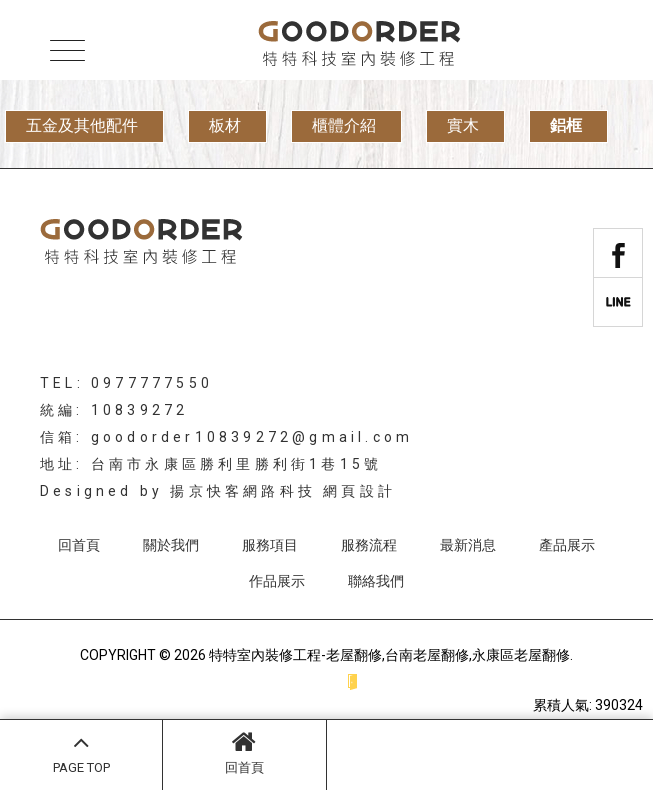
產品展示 (567, 545)
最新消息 (468, 545)
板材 (225, 125)
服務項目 (270, 545)
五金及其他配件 (82, 125)
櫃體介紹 (344, 125)
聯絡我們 (376, 581)
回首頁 (244, 752)
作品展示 (277, 581)
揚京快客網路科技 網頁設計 (283, 491)
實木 (463, 125)
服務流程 (369, 545)
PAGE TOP (81, 752)
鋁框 (566, 125)
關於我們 (171, 545)
